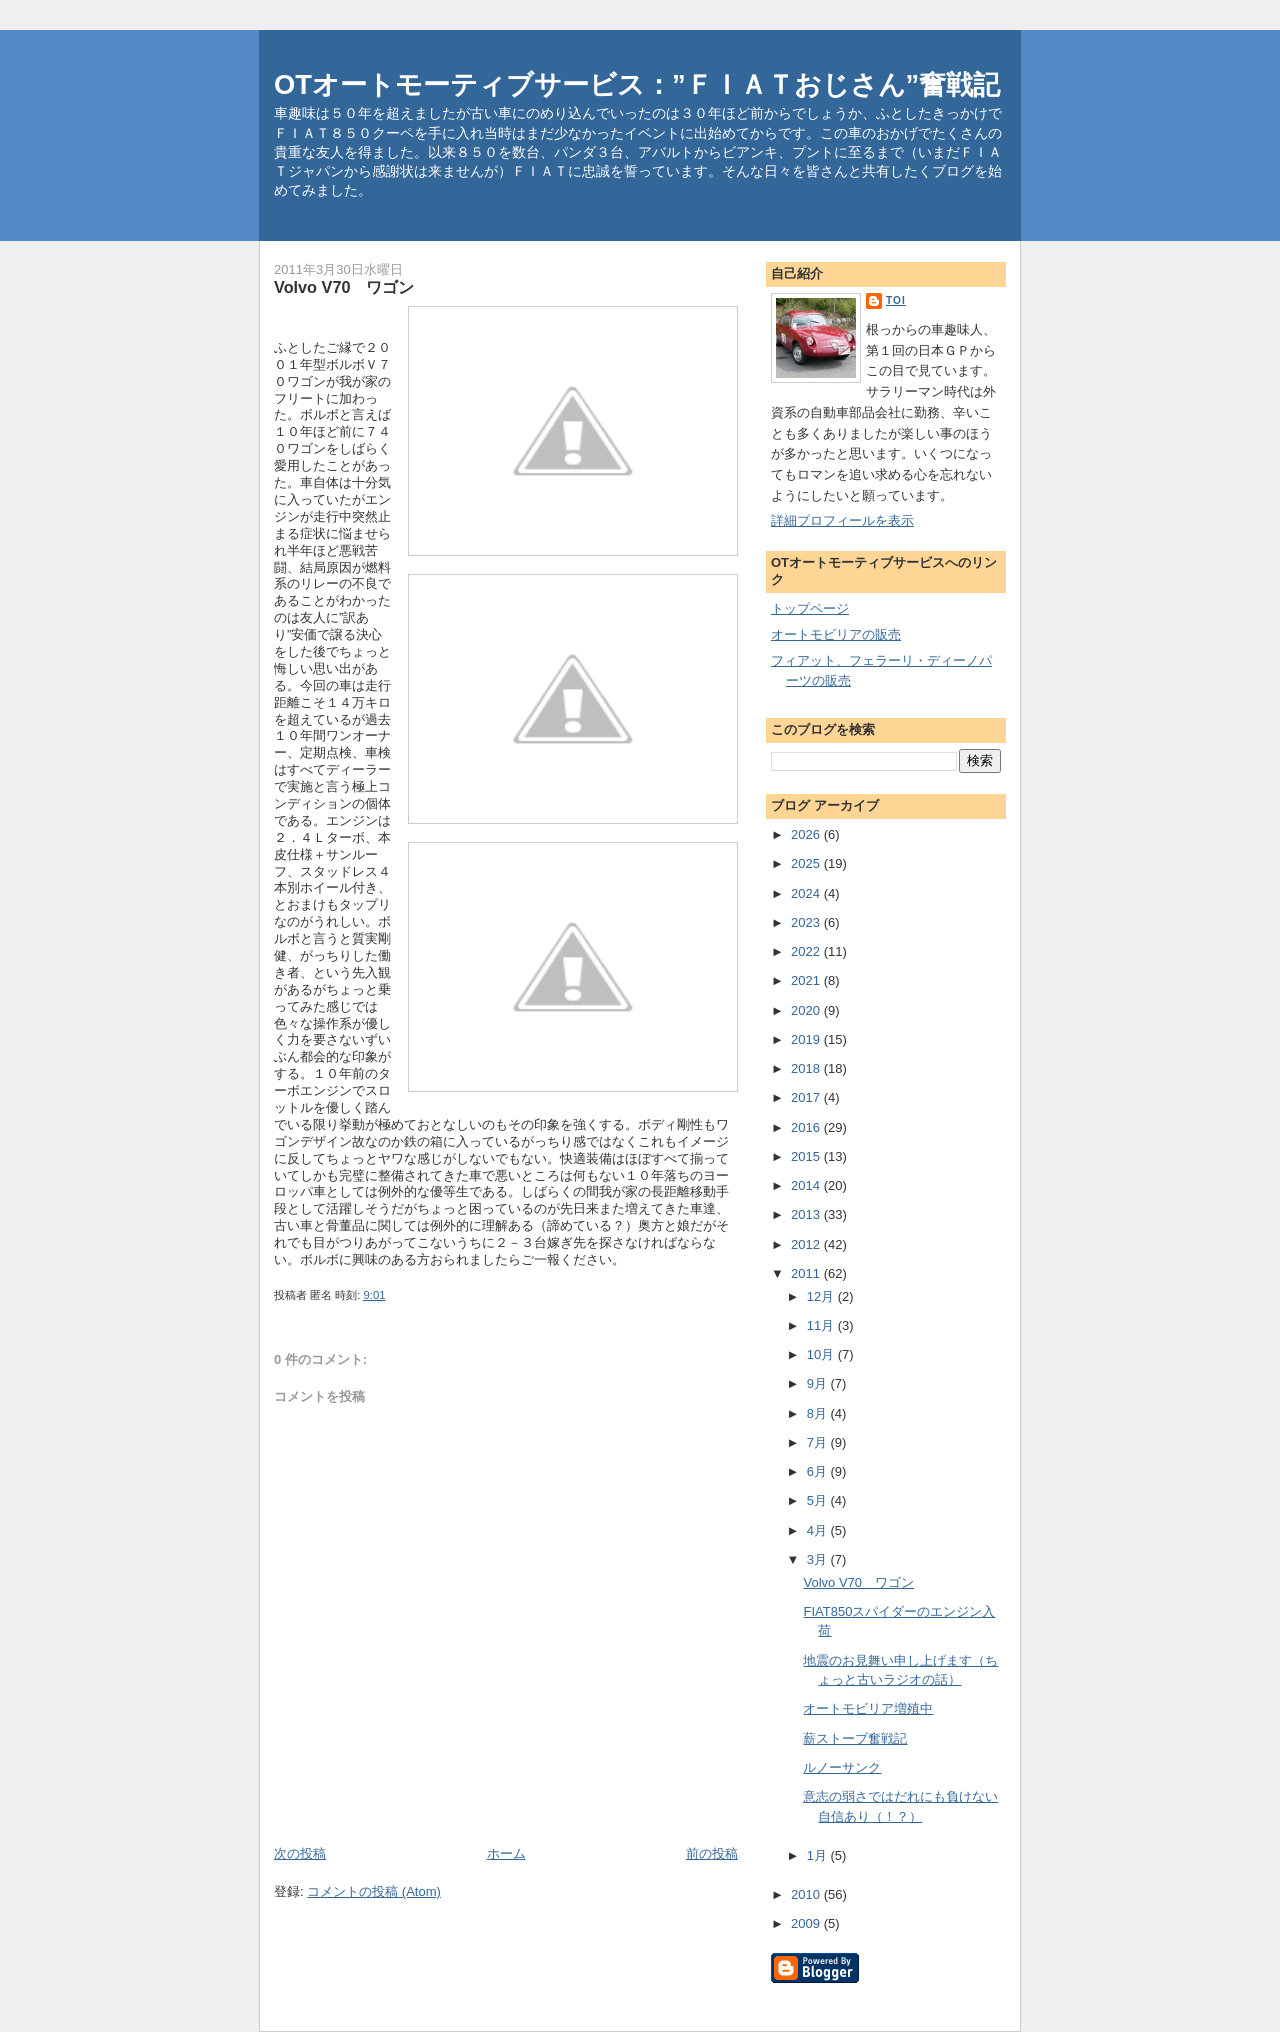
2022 (807, 951)
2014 (807, 1185)
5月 (819, 1500)
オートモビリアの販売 (836, 634)
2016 (807, 1127)
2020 (807, 1010)
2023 (807, 922)
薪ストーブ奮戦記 (855, 1738)
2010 (807, 1894)
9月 (819, 1383)
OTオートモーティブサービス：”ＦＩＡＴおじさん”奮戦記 (637, 84)
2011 (807, 1273)
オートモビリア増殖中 (868, 1708)
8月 (819, 1413)
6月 (819, 1471)
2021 (807, 980)
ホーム (506, 1853)
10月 (822, 1354)
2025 (807, 863)
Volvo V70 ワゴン (858, 1582)
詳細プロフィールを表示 (842, 520)
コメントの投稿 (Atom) (374, 1891)
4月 (819, 1530)
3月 (819, 1559)
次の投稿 (300, 1853)
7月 (819, 1442)
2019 (807, 1039)
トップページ (810, 608)
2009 (807, 1923)
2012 (807, 1244)
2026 (807, 834)
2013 (807, 1214)
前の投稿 (712, 1853)
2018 (807, 1068)
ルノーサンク (842, 1767)
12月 (822, 1296)
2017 (807, 1097)
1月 (819, 1855)
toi (896, 300)
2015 (807, 1156)
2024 (807, 893)
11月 (822, 1325)
